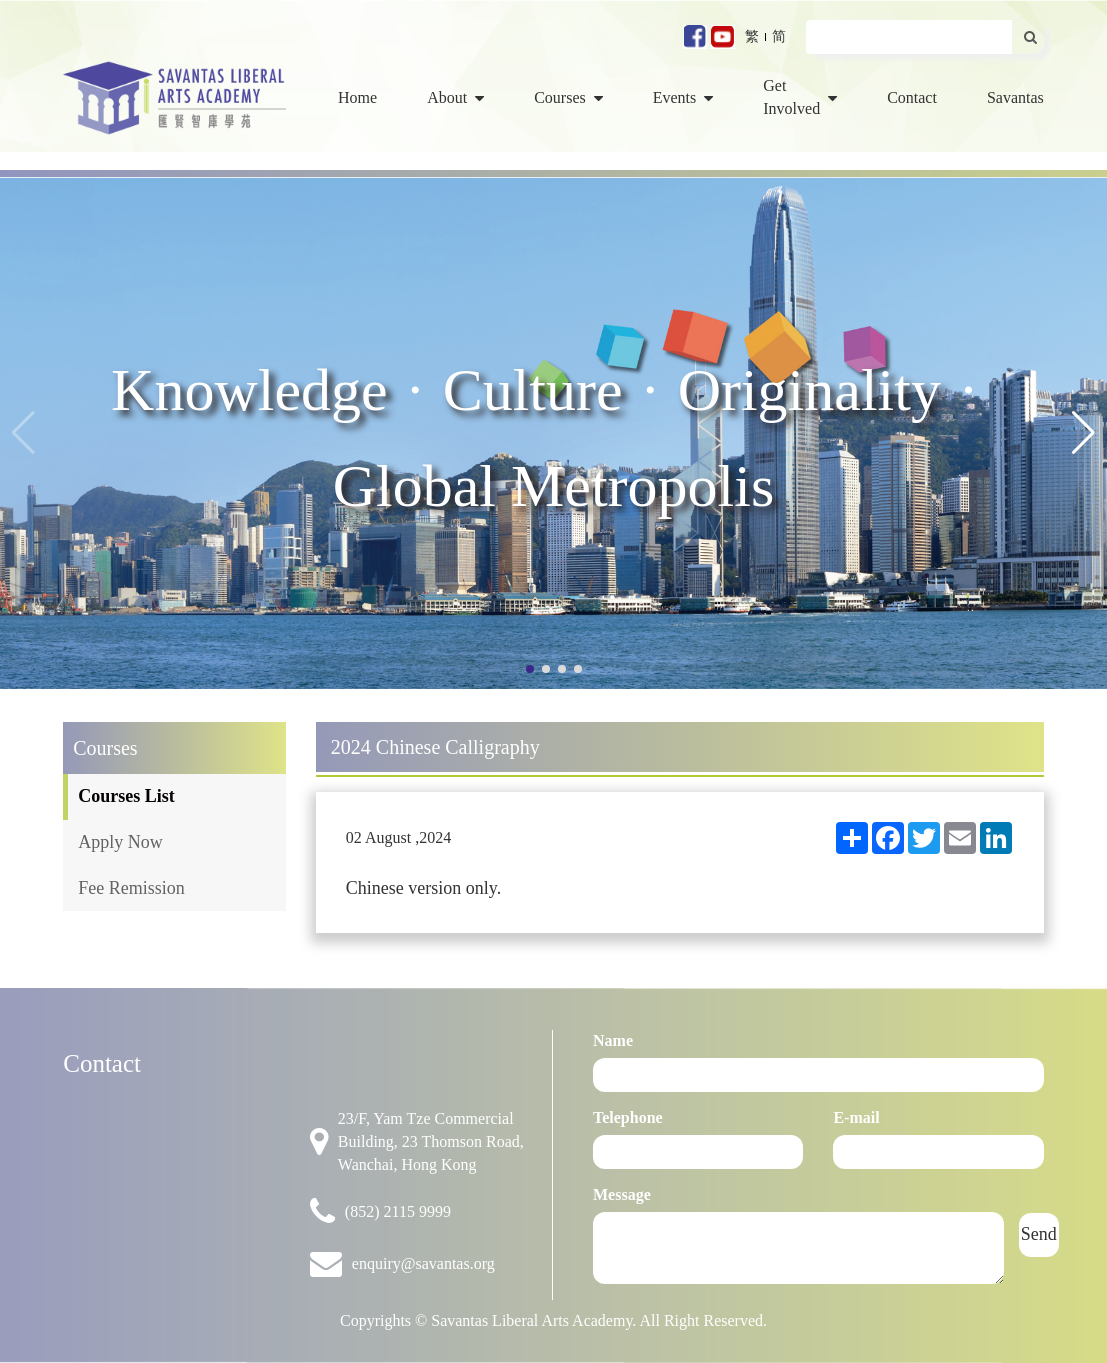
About (455, 97)
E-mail (856, 1117)
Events (683, 97)
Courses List (126, 796)
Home (357, 97)
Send (1039, 1234)
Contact (912, 97)
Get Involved (800, 97)
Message (622, 1194)
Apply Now (120, 842)
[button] (1083, 433)
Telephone (628, 1117)
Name (613, 1040)
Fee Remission (131, 888)
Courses (568, 97)
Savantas (1015, 97)
